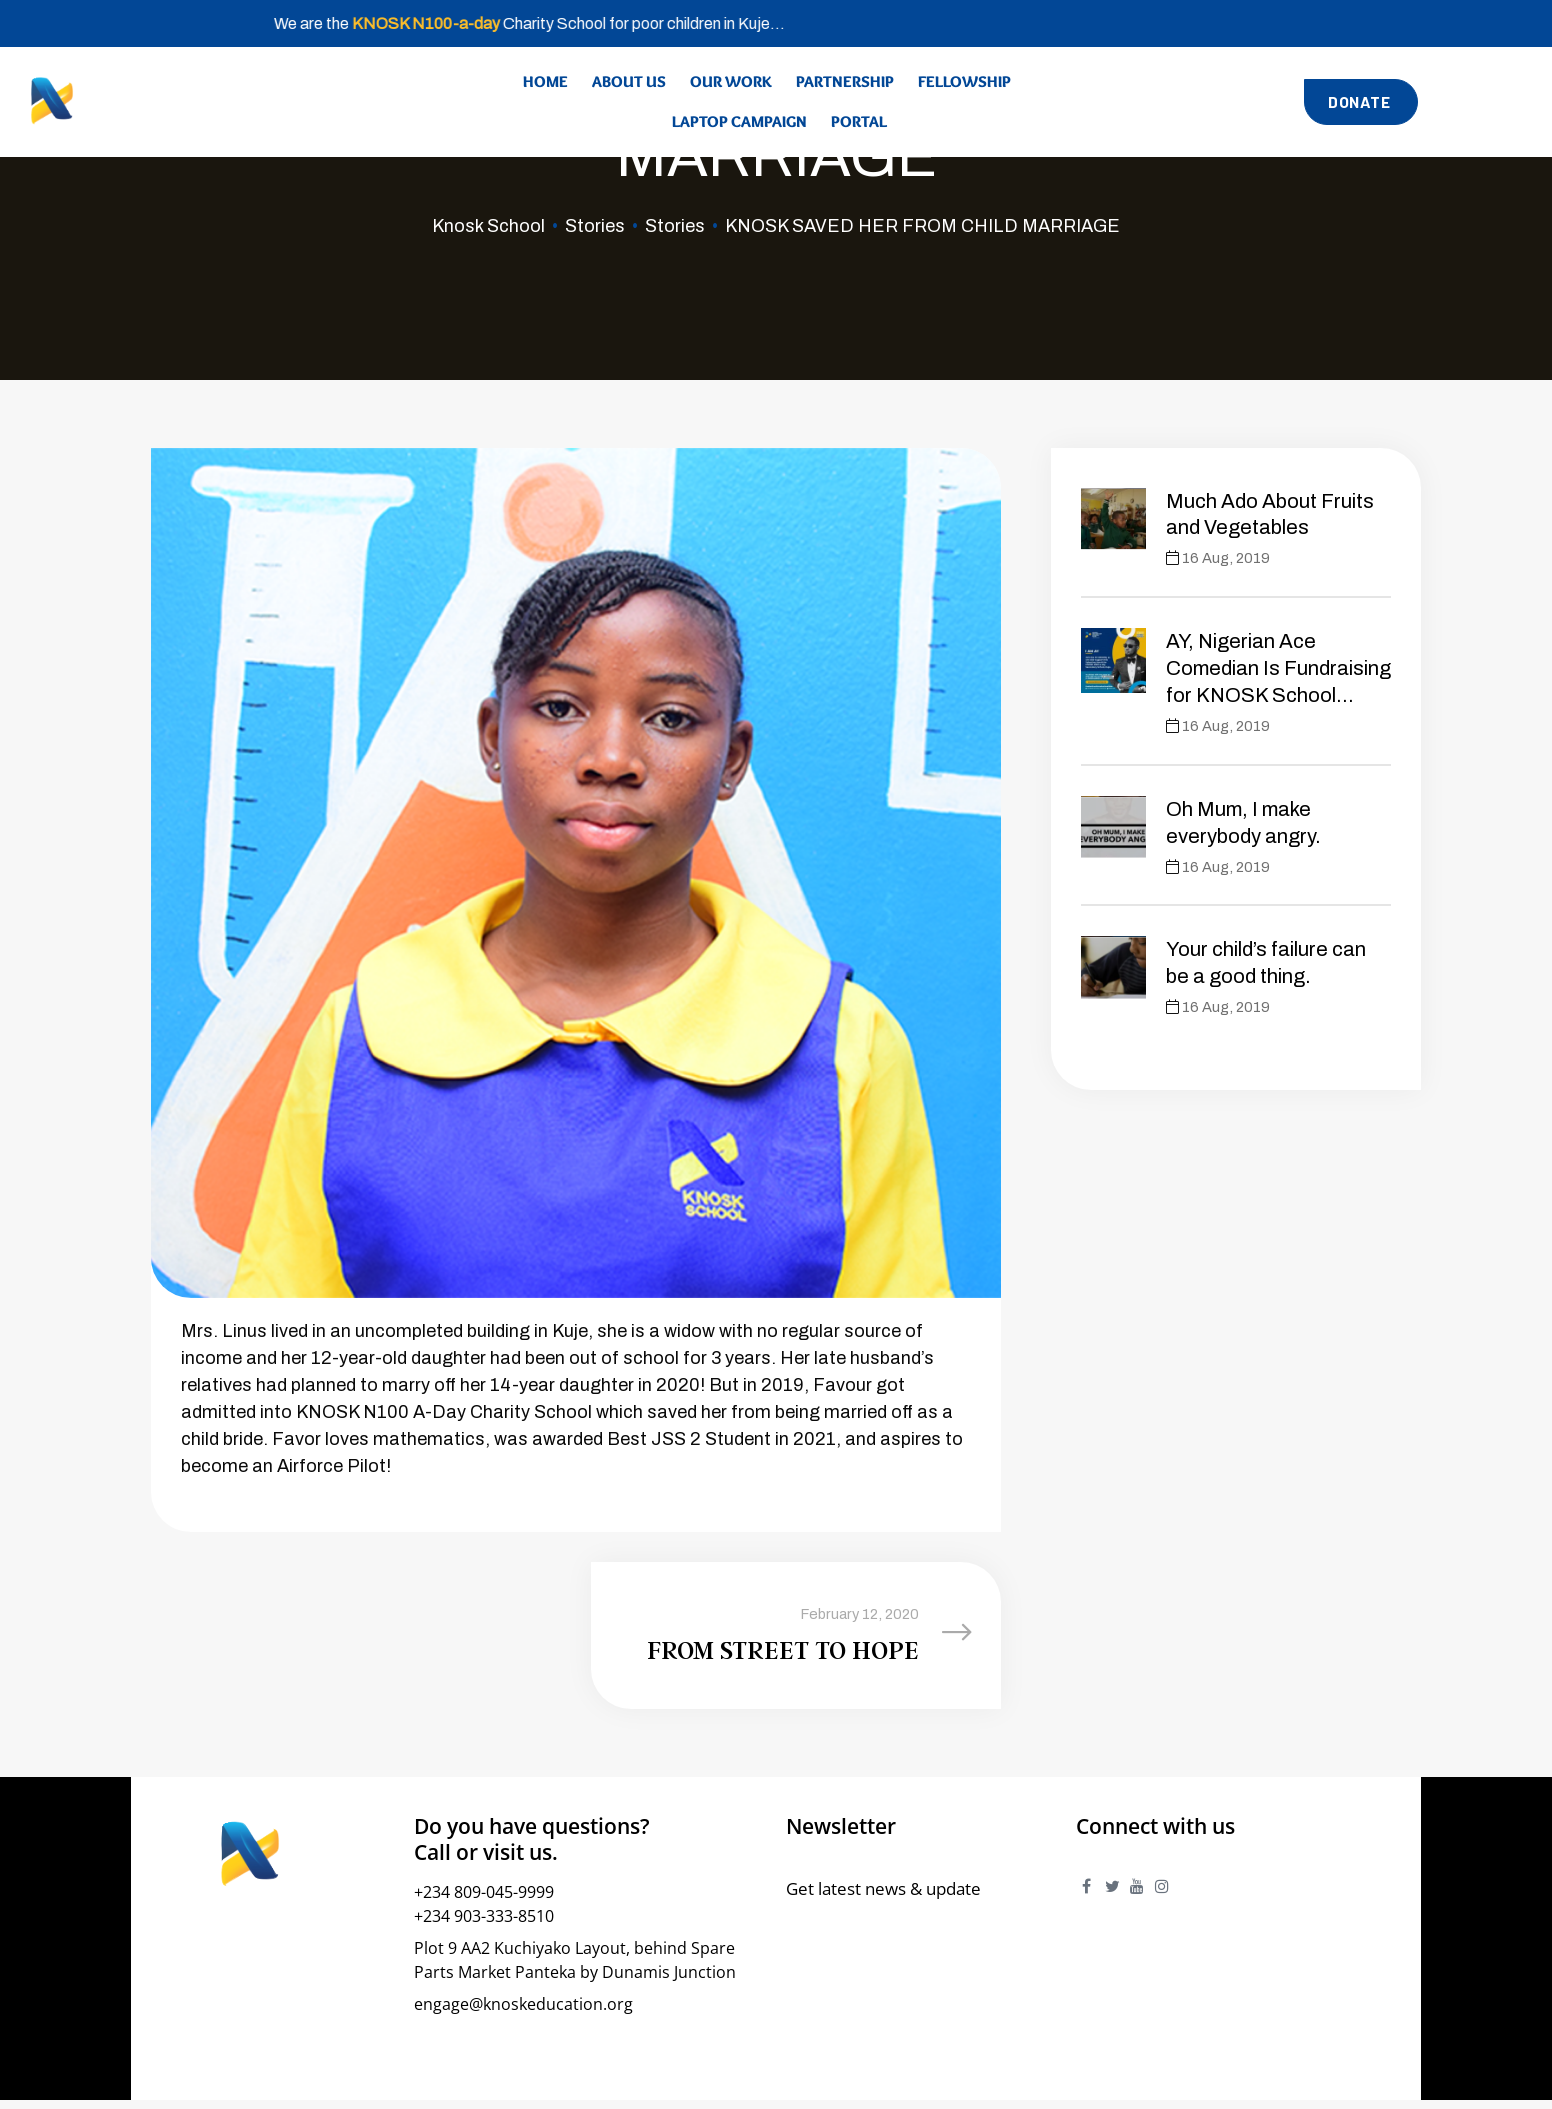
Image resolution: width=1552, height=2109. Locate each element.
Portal (859, 121)
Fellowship (964, 81)
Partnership (845, 81)
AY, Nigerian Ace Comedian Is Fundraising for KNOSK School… (1278, 668)
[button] (1361, 101)
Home (545, 81)
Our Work (731, 81)
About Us (629, 81)
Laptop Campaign (739, 121)
